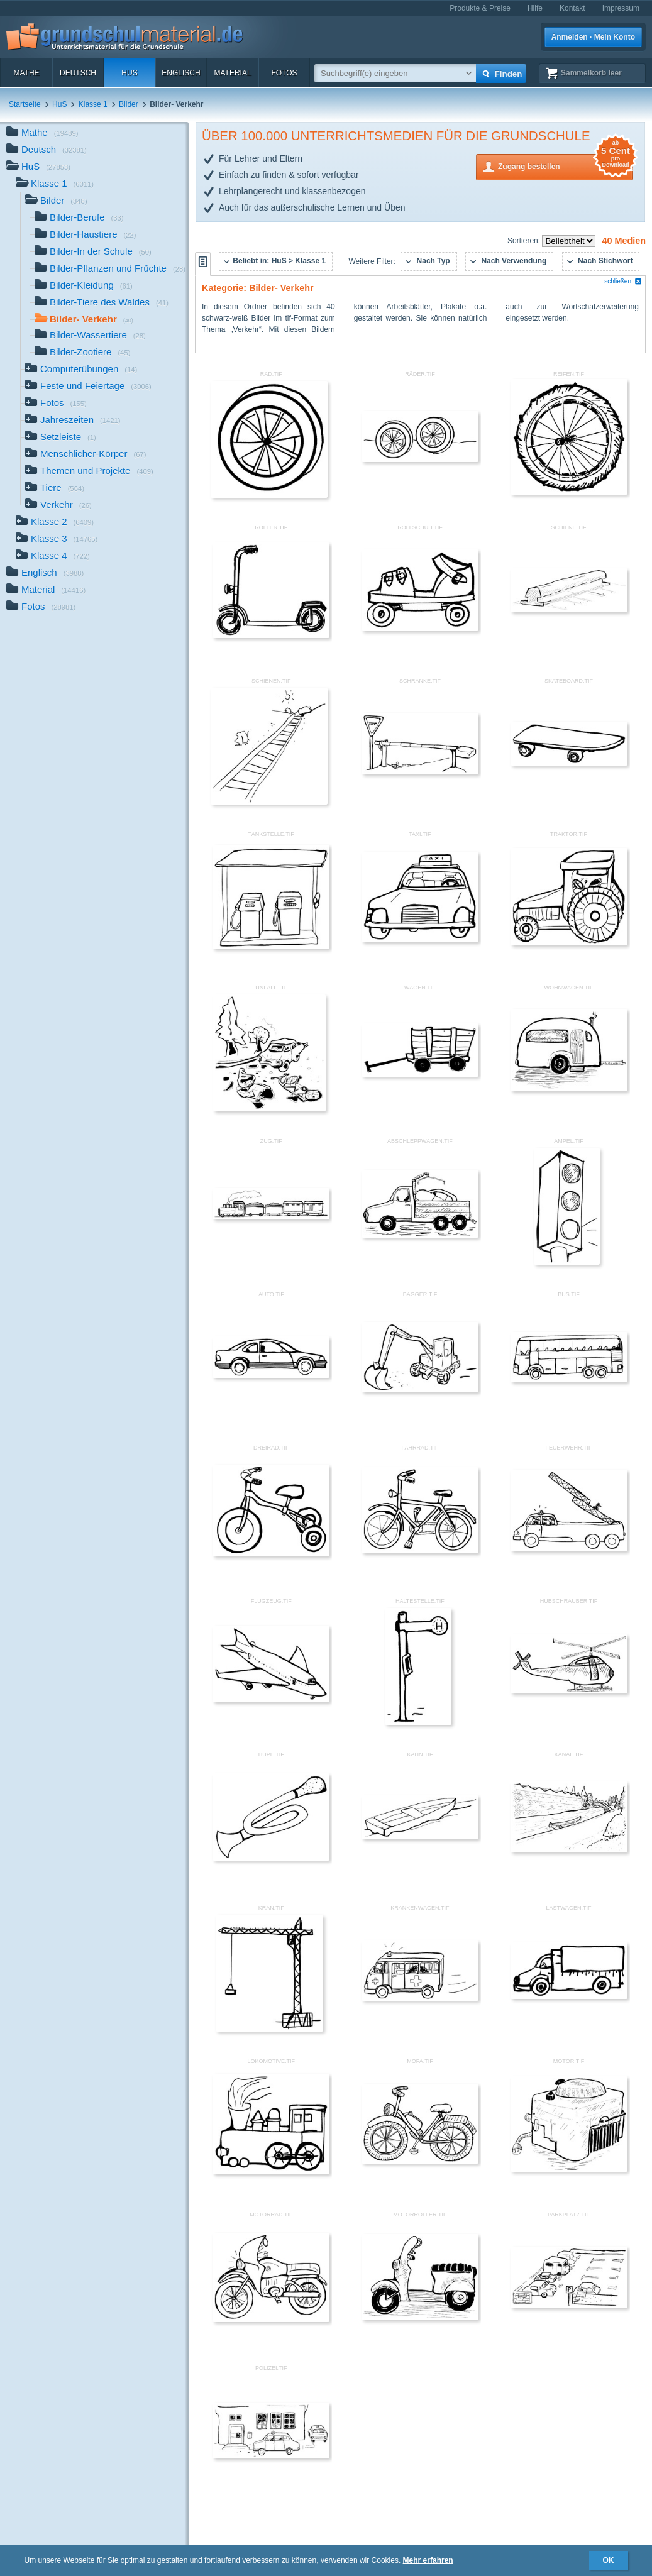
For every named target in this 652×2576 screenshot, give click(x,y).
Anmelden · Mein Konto (593, 37)
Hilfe (535, 8)
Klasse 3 (56, 540)
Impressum (620, 8)
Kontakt (572, 8)
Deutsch (78, 73)
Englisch (181, 73)
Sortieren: (524, 240)
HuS (129, 73)
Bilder (128, 104)
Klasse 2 (55, 523)
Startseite (25, 104)
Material (232, 73)
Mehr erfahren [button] (428, 2560)
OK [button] (608, 2560)
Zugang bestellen (565, 165)
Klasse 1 (93, 104)
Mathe (26, 73)
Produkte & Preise (480, 8)
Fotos (284, 73)
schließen (623, 281)
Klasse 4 (53, 556)
